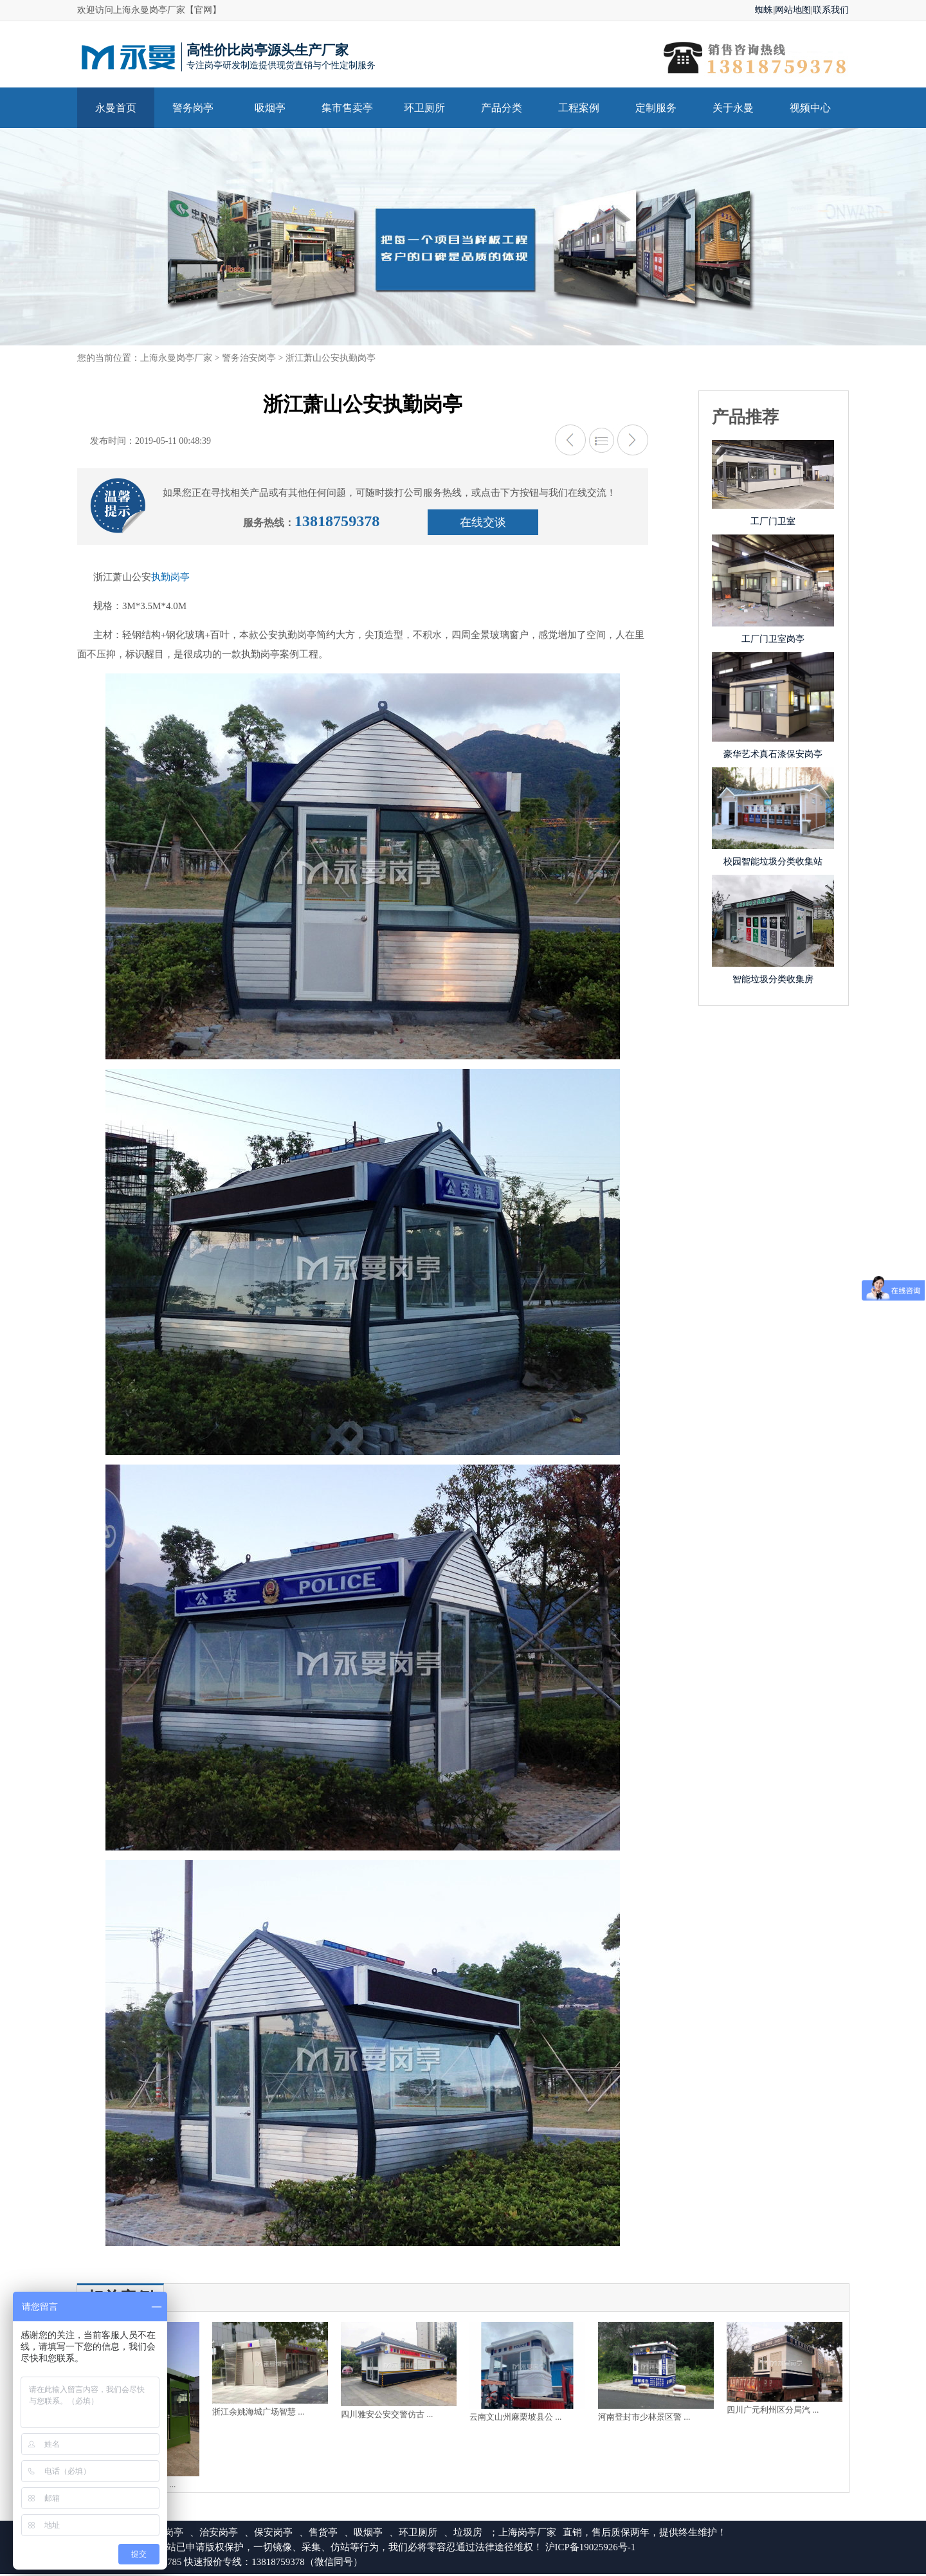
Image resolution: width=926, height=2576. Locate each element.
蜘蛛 (764, 10)
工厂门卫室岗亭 (772, 639)
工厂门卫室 (772, 521)
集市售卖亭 (347, 107)
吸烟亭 (270, 107)
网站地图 (793, 10)
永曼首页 (115, 107)
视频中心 (810, 107)
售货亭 (323, 2534)
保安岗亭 (273, 2534)
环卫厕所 (424, 107)
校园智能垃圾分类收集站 (772, 861)
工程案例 (578, 107)
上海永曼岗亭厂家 (176, 358)
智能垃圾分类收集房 (772, 979)
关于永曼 (733, 107)
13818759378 (340, 522)
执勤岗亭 (170, 579)
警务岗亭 (192, 107)
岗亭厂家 (537, 2534)
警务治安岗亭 (249, 358)
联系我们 (831, 10)
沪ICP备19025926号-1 (590, 2549)
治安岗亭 (218, 2534)
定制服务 (655, 107)
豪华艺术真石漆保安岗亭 (772, 754)
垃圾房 (467, 2534)
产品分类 (501, 107)
